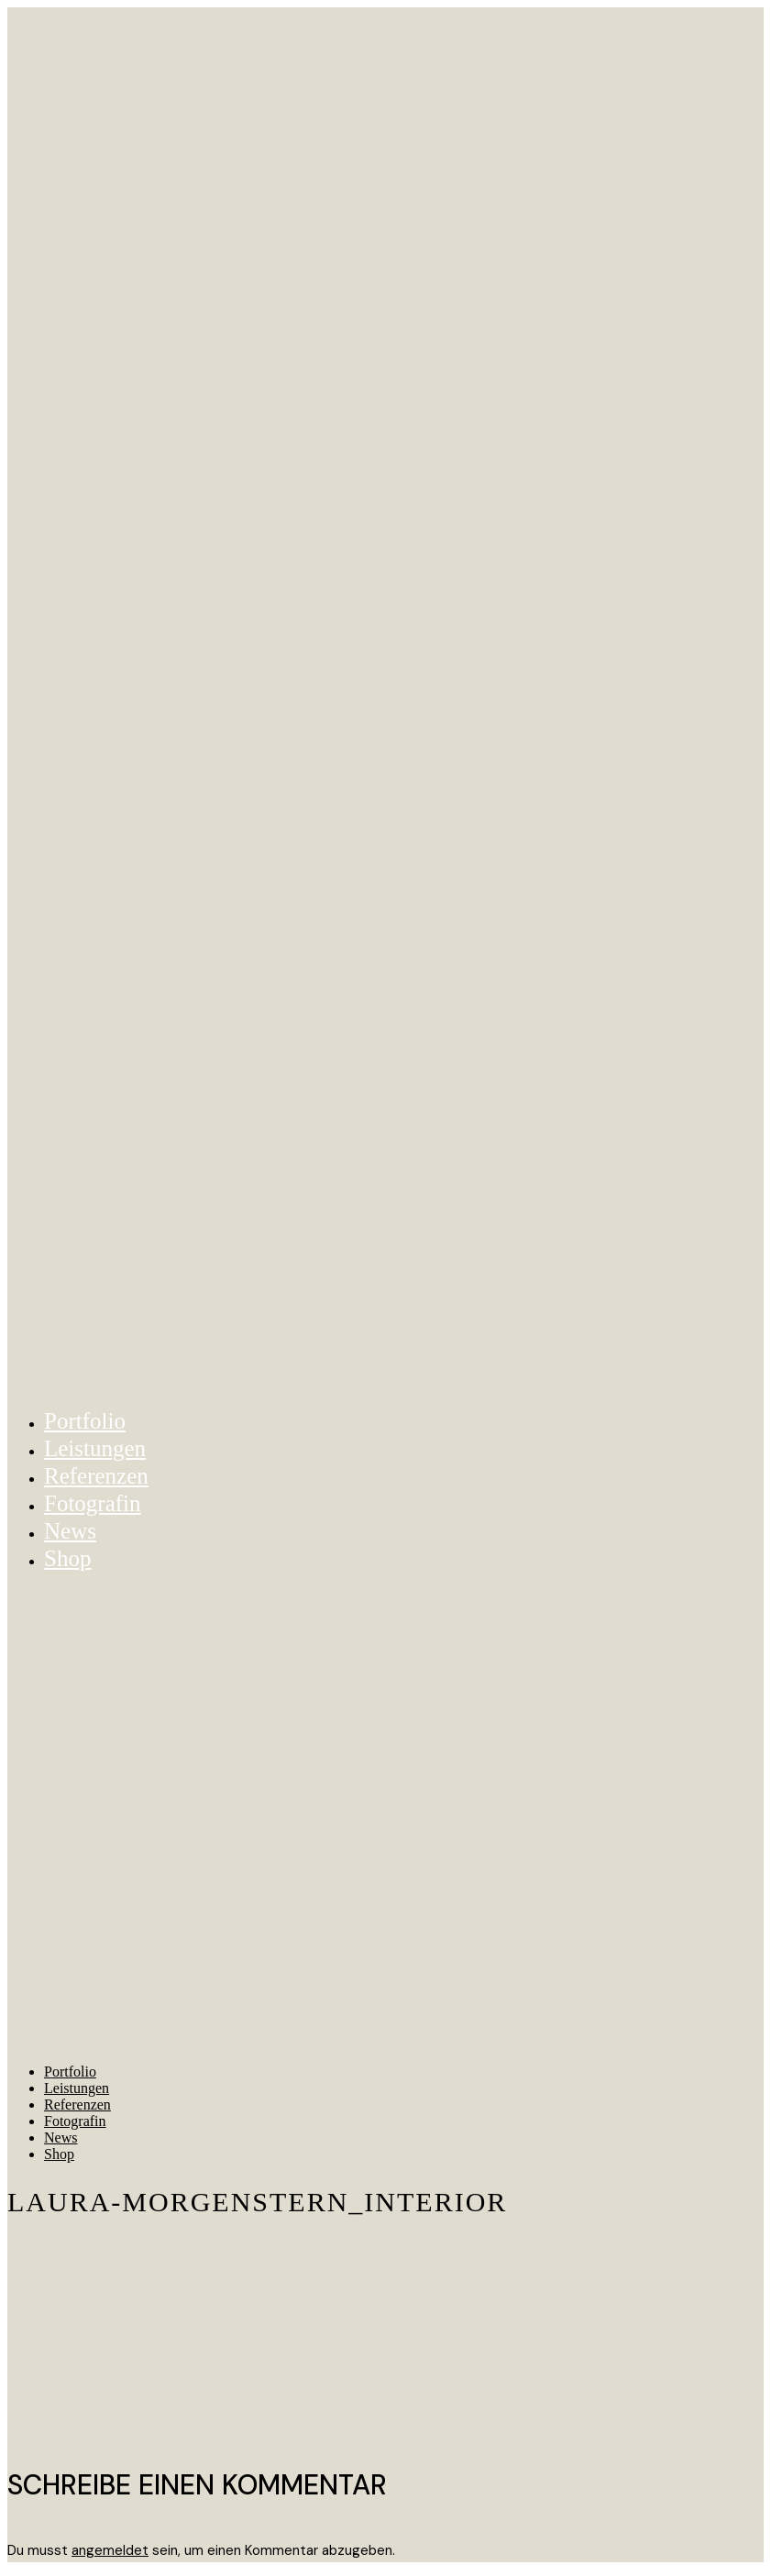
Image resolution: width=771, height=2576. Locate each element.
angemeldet (110, 2550)
